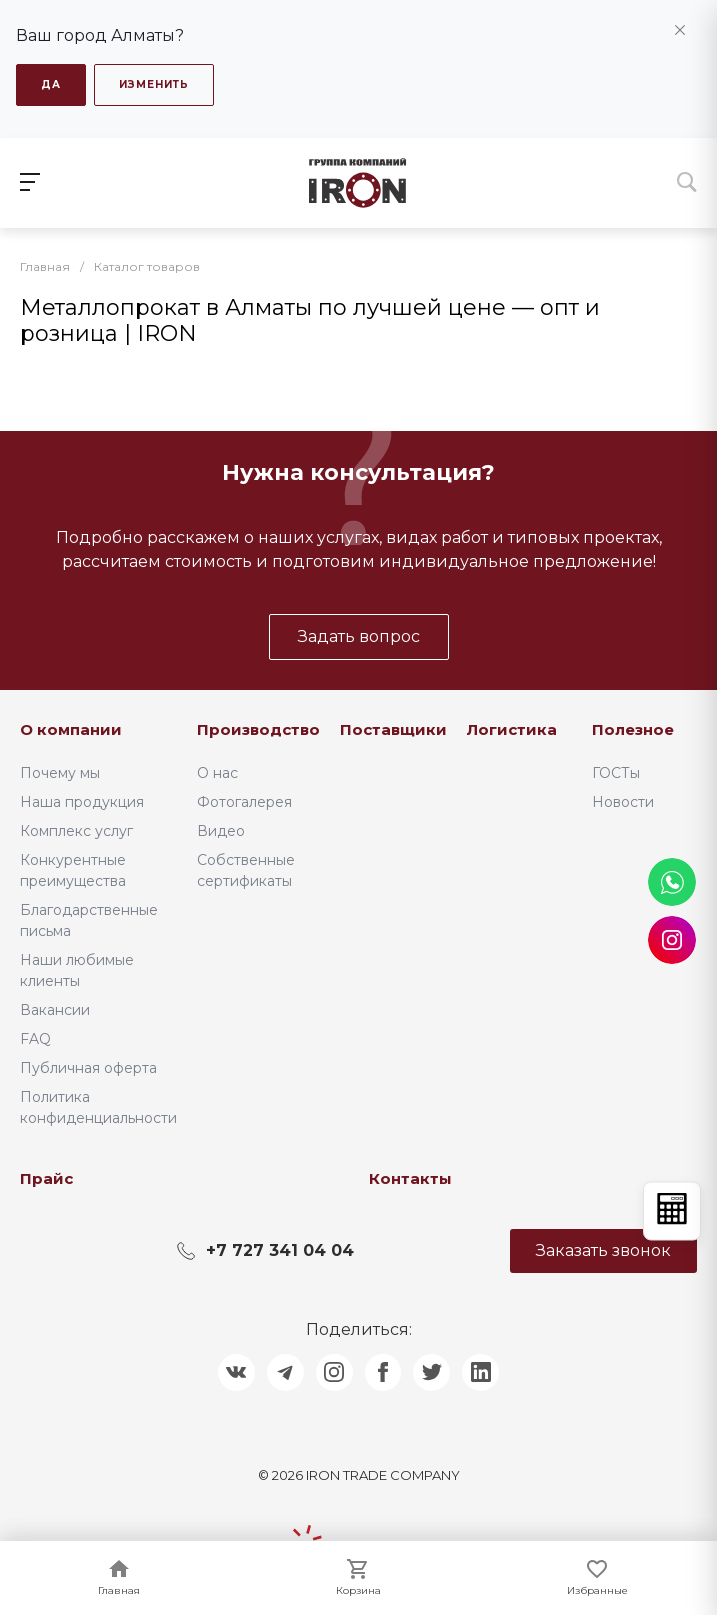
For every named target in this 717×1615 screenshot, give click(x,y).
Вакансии (55, 1007)
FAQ (35, 1036)
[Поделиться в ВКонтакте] (229, 1371)
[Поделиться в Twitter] (437, 1371)
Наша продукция (82, 799)
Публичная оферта (88, 1065)
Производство (258, 726)
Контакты (410, 1175)
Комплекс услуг (76, 828)
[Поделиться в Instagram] (333, 1371)
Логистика (512, 726)
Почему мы (60, 770)
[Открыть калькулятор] (672, 1211)
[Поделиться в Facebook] (385, 1371)
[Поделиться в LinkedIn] (489, 1371)
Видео (221, 828)
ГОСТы (616, 770)
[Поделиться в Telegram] (281, 1371)
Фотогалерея (244, 799)
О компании (71, 726)
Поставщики (393, 726)
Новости (623, 799)
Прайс (46, 1175)
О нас (217, 770)
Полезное (633, 726)
